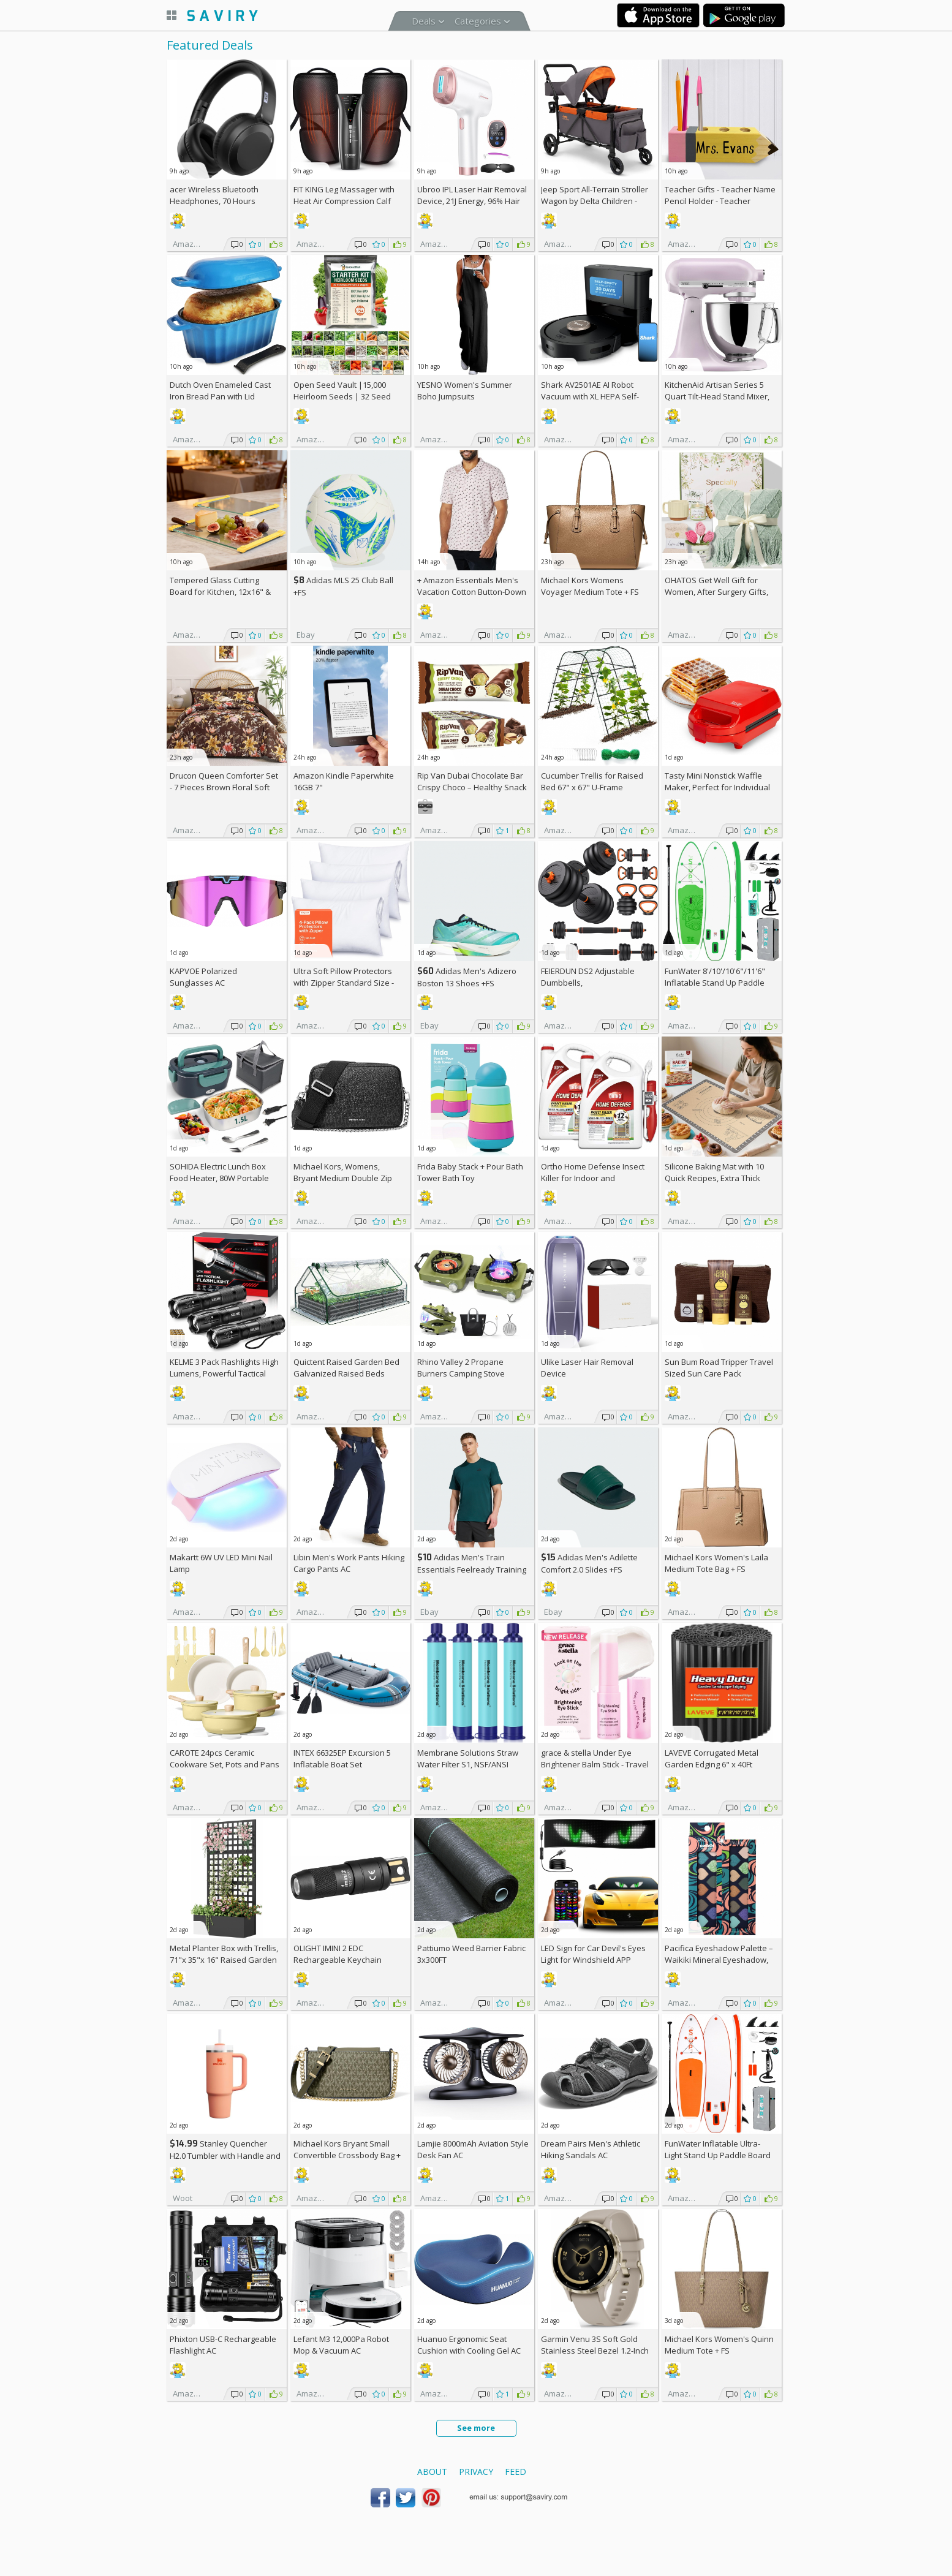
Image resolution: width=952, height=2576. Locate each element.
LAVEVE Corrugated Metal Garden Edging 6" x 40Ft (711, 1758)
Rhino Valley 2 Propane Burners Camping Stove (461, 1367)
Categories (478, 21)
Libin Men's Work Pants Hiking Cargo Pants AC (348, 1563)
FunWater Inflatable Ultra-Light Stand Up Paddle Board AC (718, 2155)
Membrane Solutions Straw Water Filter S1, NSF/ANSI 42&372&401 (467, 1764)
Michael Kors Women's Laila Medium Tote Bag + (716, 1563)
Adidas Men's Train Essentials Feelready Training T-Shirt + (471, 1569)
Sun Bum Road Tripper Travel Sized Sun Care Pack (719, 1367)
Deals (424, 21)
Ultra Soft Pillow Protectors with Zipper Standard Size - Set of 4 (343, 982)
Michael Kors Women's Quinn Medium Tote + (719, 2344)
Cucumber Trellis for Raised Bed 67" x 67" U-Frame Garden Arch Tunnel (592, 787)
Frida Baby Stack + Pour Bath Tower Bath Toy (470, 1172)
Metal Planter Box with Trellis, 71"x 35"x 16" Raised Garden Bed (224, 1960)
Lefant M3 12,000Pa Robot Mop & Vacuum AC (341, 2344)
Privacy (476, 2471)
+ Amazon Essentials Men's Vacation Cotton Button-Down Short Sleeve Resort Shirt (471, 592)
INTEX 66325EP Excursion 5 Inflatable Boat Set (342, 1758)
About (432, 2471)
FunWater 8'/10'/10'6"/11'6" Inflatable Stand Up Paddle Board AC (715, 982)
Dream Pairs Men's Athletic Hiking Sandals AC (590, 2149)
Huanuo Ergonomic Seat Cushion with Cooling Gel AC (469, 2344)
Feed (515, 2471)
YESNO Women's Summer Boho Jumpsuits (464, 390)
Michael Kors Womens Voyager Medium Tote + (590, 586)
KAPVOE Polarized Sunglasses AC (203, 976)
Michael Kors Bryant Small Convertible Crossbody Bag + (347, 2155)
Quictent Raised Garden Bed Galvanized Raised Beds (346, 1367)
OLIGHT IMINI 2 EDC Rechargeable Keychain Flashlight (337, 1960)
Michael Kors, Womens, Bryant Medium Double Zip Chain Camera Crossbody (342, 1178)
